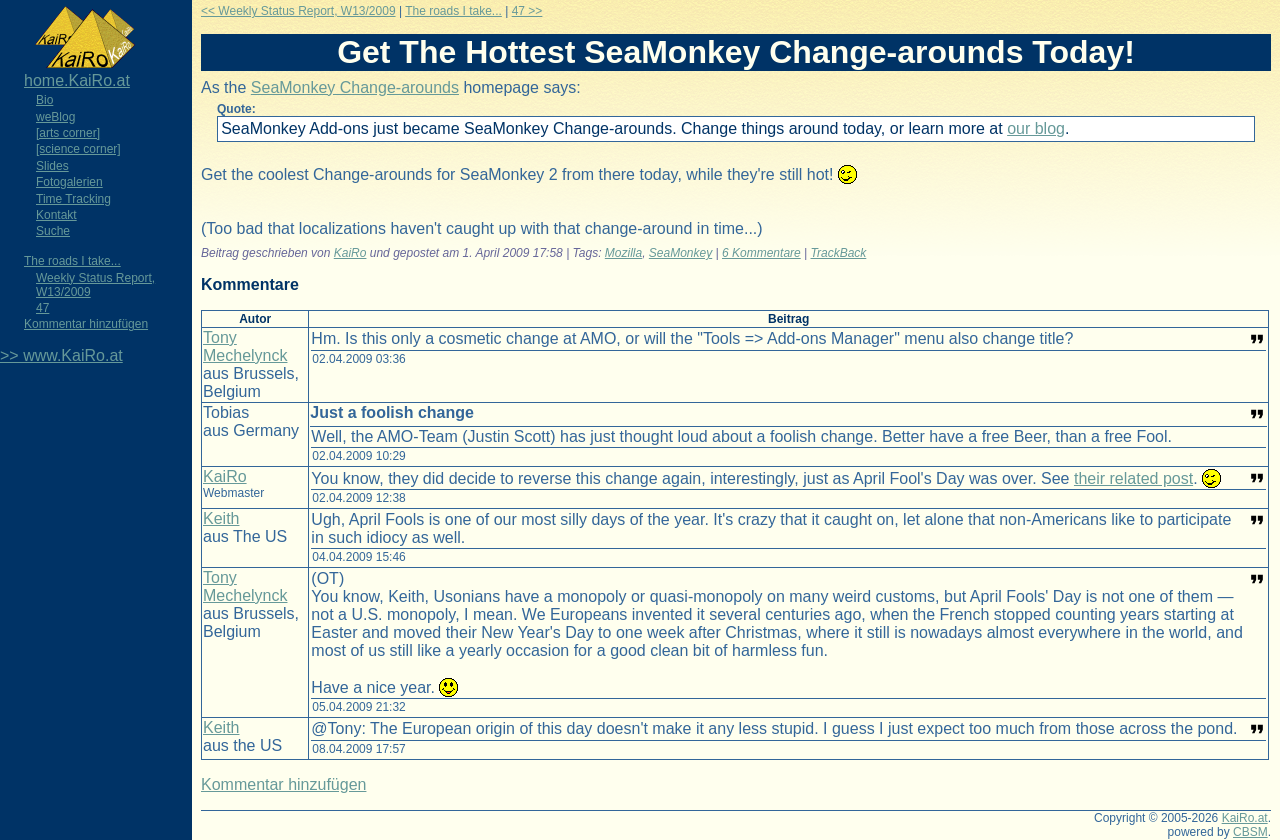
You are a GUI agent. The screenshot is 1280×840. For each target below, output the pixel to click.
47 (42, 308)
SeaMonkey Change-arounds (355, 87)
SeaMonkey (680, 253)
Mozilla (623, 253)
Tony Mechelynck (245, 346)
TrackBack (839, 253)
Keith (221, 518)
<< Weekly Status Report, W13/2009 (298, 11)
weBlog (55, 117)
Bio (44, 100)
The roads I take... (72, 261)
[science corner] (78, 149)
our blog (1036, 128)
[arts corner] (68, 133)
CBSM (1250, 832)
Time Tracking (73, 199)
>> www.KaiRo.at (61, 355)
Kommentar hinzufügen (86, 324)
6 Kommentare (761, 253)
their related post (1133, 478)
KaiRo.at (1245, 818)
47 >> (527, 11)
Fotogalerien (69, 182)
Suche (53, 231)
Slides (52, 166)
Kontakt (56, 215)
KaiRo (350, 253)
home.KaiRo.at (77, 80)
